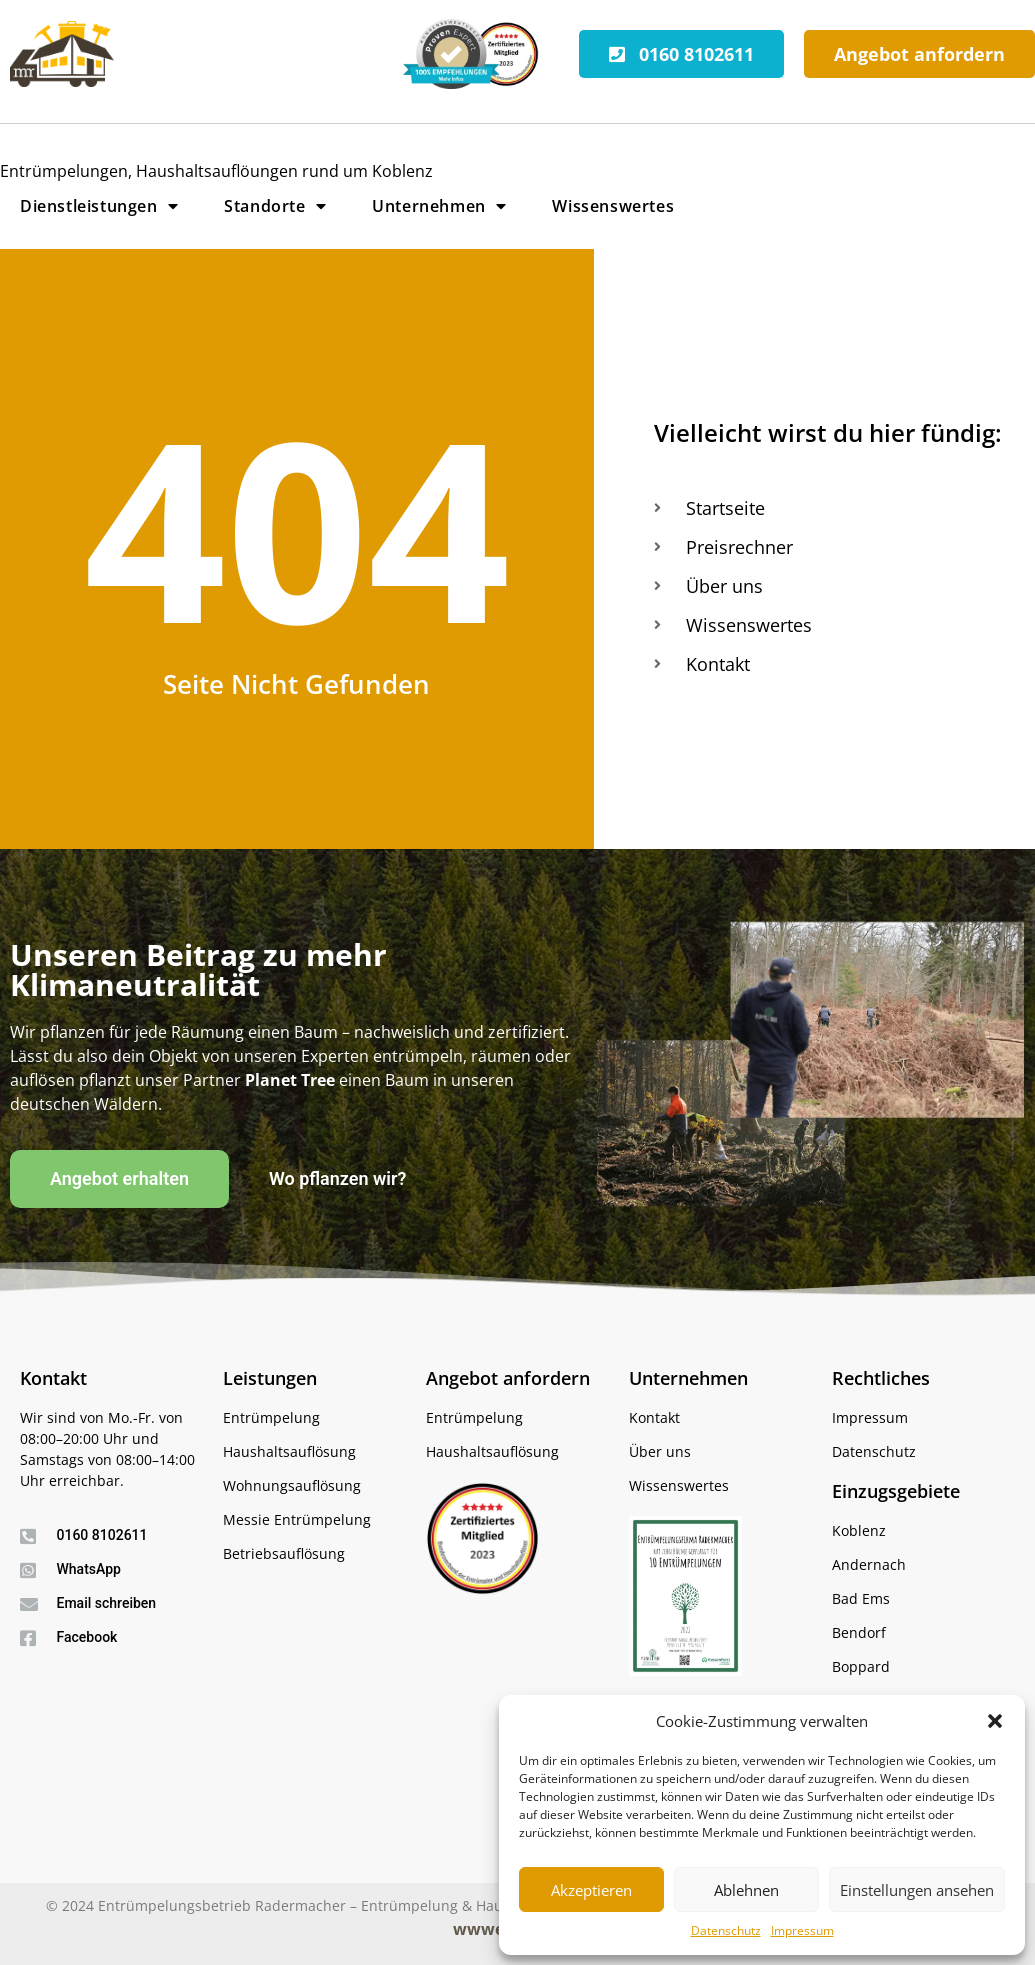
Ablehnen (746, 1890)
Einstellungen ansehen (917, 1890)
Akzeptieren (591, 1890)
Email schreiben (107, 1603)
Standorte (275, 206)
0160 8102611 (102, 1535)
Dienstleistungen (99, 206)
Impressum (802, 1930)
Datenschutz (726, 1930)
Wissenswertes (613, 206)
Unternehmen (439, 206)
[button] (995, 1721)
